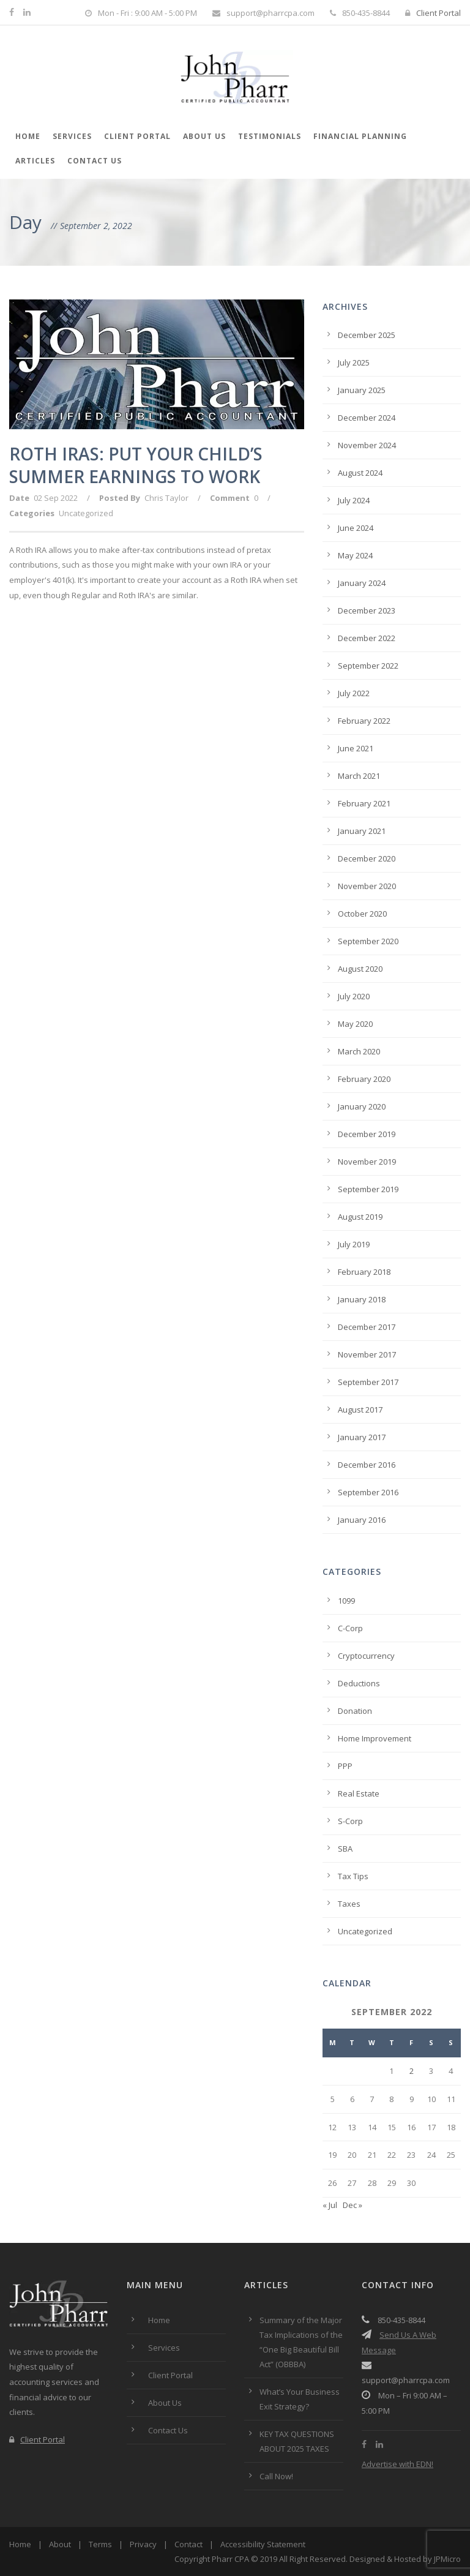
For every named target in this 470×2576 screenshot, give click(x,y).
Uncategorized (86, 513)
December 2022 (366, 638)
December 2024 (366, 417)
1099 (346, 1600)
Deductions (359, 1683)
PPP (345, 1765)
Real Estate (358, 1793)
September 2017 (368, 1382)
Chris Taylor (166, 497)
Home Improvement (374, 1738)
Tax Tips (353, 1876)
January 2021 (362, 830)
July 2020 (354, 996)
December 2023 (366, 610)
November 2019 (367, 1161)
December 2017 (366, 1326)
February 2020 (364, 1078)
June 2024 (355, 527)
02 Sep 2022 (56, 497)
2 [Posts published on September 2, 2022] (411, 2070)
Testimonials (269, 136)
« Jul (330, 2204)
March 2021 (359, 775)
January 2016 (362, 1519)
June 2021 (355, 748)
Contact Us (94, 161)
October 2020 (362, 913)
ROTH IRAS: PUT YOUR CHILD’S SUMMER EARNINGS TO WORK (136, 464)
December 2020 (366, 858)
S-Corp (350, 1821)
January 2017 (362, 1437)
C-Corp (350, 1628)
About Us (204, 136)
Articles (35, 161)
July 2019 (354, 1244)
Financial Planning (360, 136)
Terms (100, 2544)
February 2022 (364, 720)
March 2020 (359, 1051)
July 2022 (354, 693)
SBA (345, 1848)
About (60, 2544)
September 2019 (368, 1189)
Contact (188, 2544)
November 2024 (367, 445)
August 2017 (360, 1409)
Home (27, 136)
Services (72, 136)
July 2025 (354, 362)
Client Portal (433, 12)
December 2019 (366, 1134)
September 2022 (368, 665)
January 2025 (362, 390)
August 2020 (360, 968)
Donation (355, 1710)
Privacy (143, 2544)
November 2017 (367, 1354)
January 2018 (362, 1299)
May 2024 (355, 555)
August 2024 (360, 472)
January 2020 (362, 1106)
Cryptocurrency (366, 1655)
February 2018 (364, 1271)
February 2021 (364, 803)
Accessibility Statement (262, 2544)
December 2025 (366, 334)
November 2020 (367, 886)
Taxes (349, 1903)
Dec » (352, 2204)
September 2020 (368, 941)
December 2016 (366, 1464)
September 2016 (368, 1492)
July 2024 (354, 500)
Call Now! (276, 2476)
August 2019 (360, 1216)
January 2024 (362, 582)
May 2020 (355, 1023)
